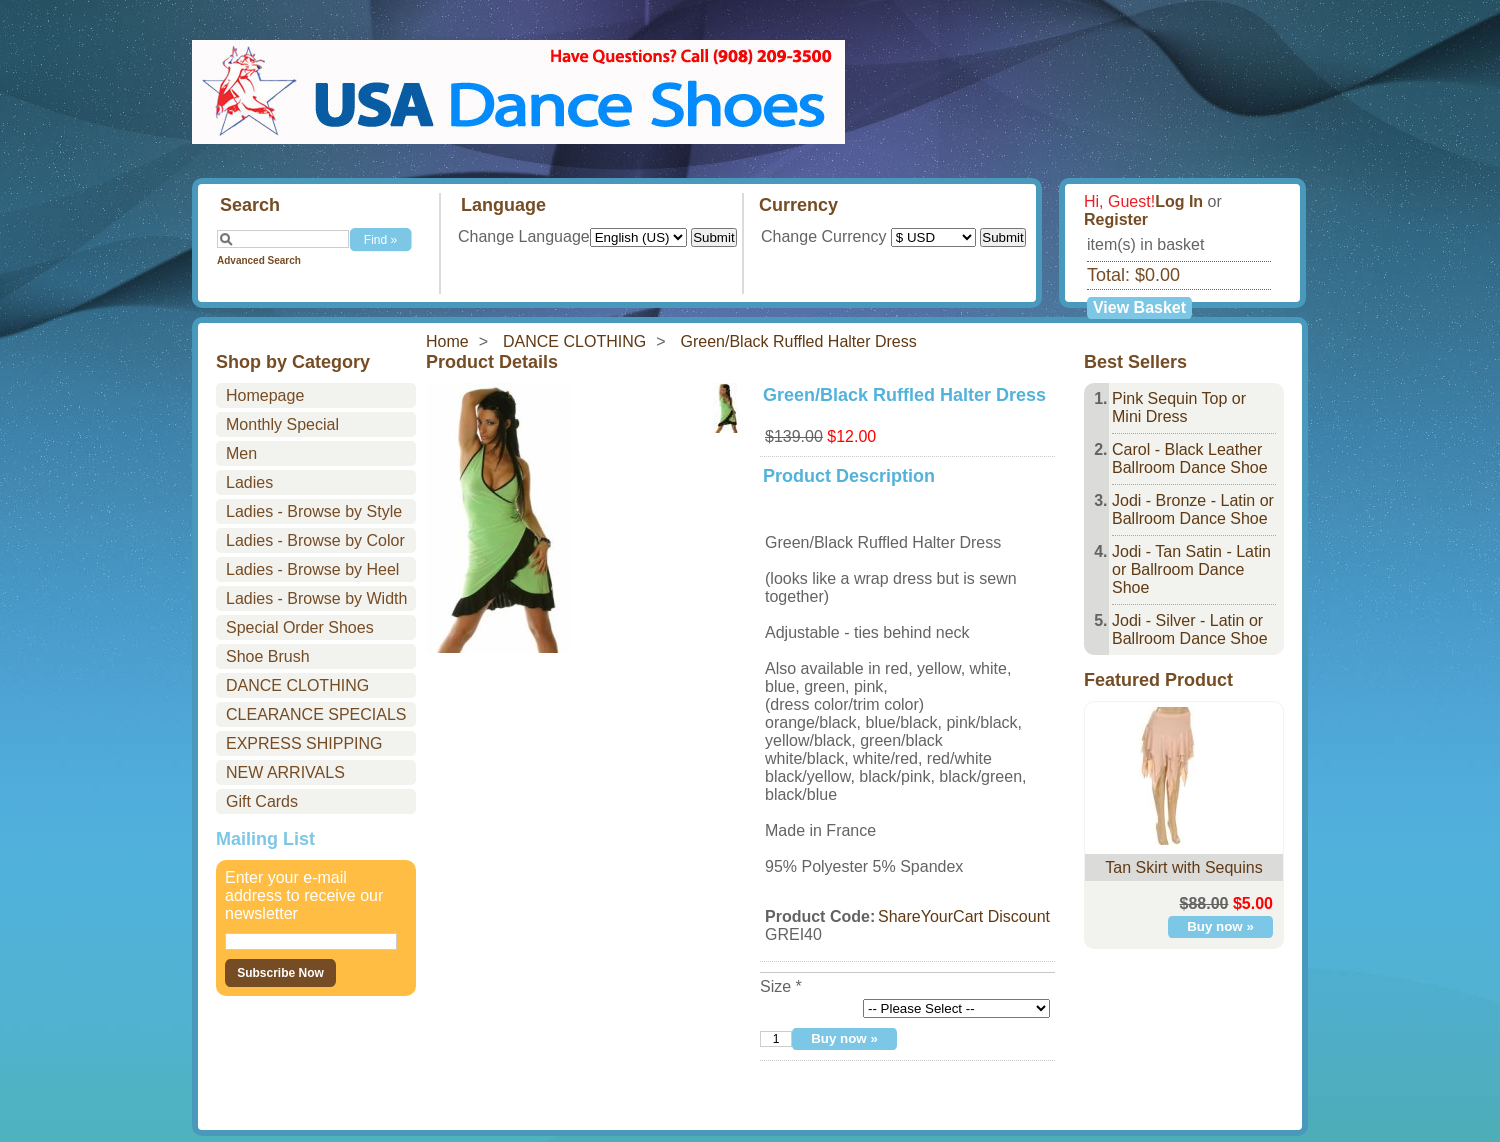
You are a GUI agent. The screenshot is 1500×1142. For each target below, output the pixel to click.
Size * (781, 986)
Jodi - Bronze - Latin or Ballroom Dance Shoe (1193, 509)
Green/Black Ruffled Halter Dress (799, 341)
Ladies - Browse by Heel (312, 569)
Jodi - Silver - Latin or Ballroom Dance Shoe (1190, 629)
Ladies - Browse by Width (316, 598)
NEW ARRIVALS (285, 772)
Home (447, 341)
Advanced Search (259, 260)
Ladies (249, 482)
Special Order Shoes (300, 627)
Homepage (265, 395)
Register (1116, 219)
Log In (1179, 201)
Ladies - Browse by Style (314, 511)
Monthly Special (282, 424)
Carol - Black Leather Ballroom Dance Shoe (1190, 458)
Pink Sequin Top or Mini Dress (1179, 407)
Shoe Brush (268, 656)
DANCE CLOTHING (574, 341)
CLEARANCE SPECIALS (316, 714)
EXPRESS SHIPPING (304, 743)
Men (241, 453)
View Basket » (1139, 309)
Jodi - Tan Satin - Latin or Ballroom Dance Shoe (1191, 569)
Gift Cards (262, 801)
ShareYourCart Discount (964, 916)
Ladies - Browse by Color (315, 540)
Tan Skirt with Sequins (1183, 867)
